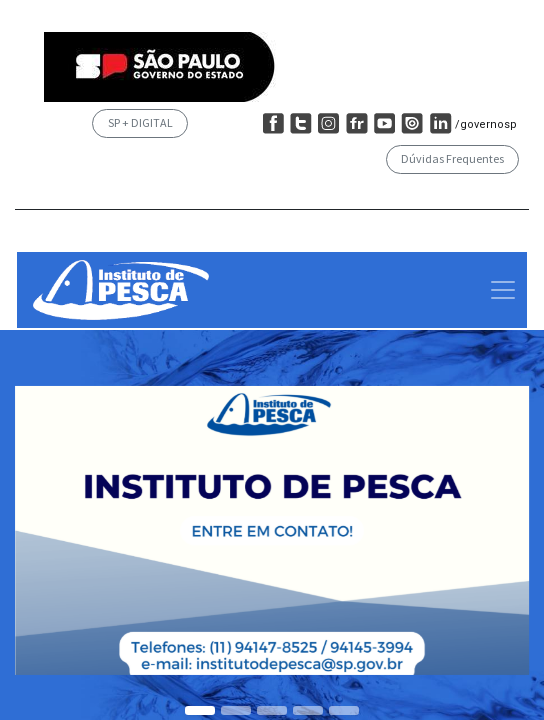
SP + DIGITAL (140, 122)
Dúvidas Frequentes (452, 158)
